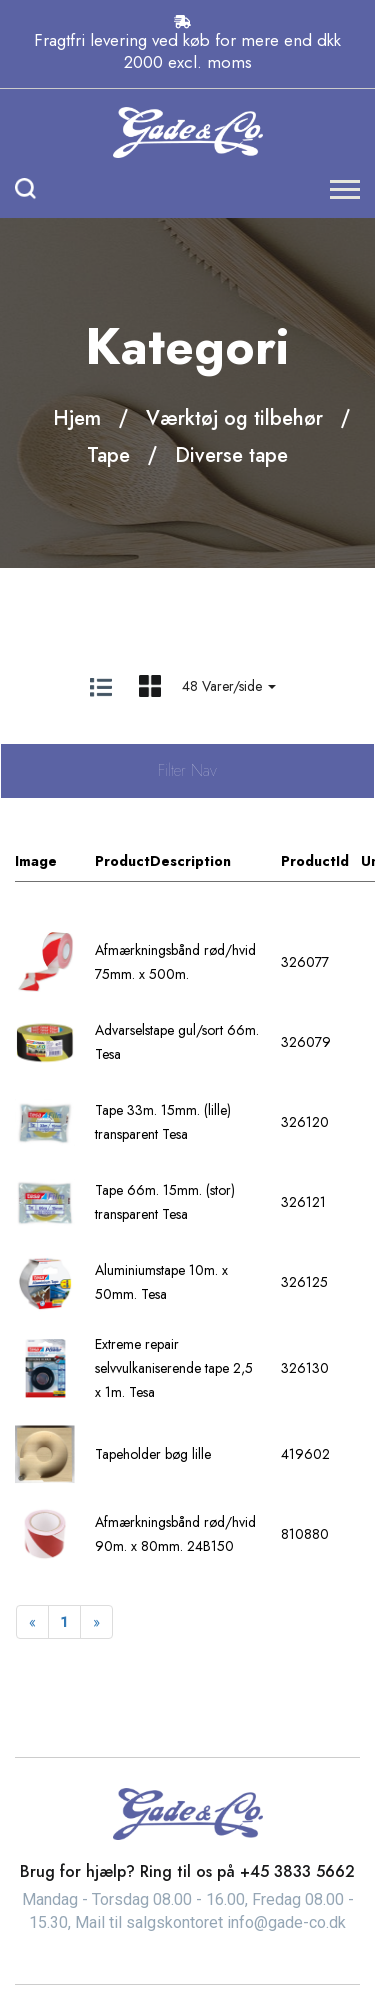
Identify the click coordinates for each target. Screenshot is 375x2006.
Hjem (77, 418)
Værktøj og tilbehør (234, 418)
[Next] (96, 1622)
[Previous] (32, 1622)
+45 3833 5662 (297, 1871)
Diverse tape (231, 455)
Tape (108, 455)
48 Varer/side (229, 686)
